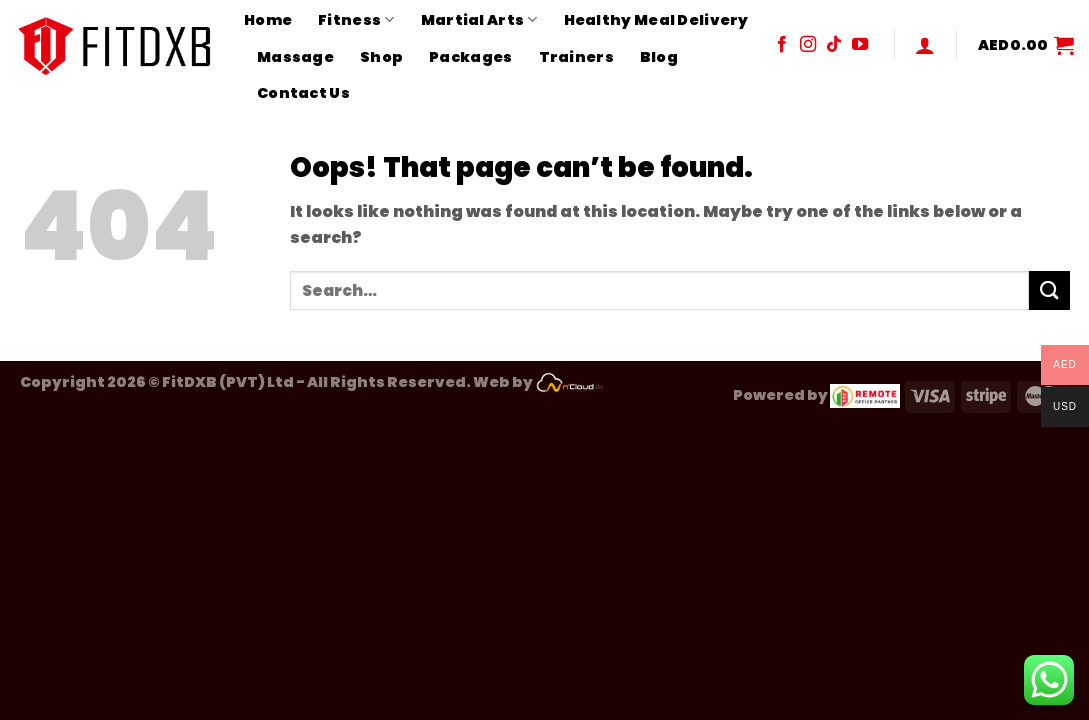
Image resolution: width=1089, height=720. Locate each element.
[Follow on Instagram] (808, 45)
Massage (295, 57)
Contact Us (303, 93)
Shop (381, 57)
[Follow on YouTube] (860, 45)
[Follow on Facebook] (782, 45)
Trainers (576, 57)
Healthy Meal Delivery (656, 20)
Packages (470, 57)
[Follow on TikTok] (834, 45)
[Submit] (1049, 290)
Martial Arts (479, 20)
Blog (659, 57)
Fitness (356, 20)
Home (268, 20)
